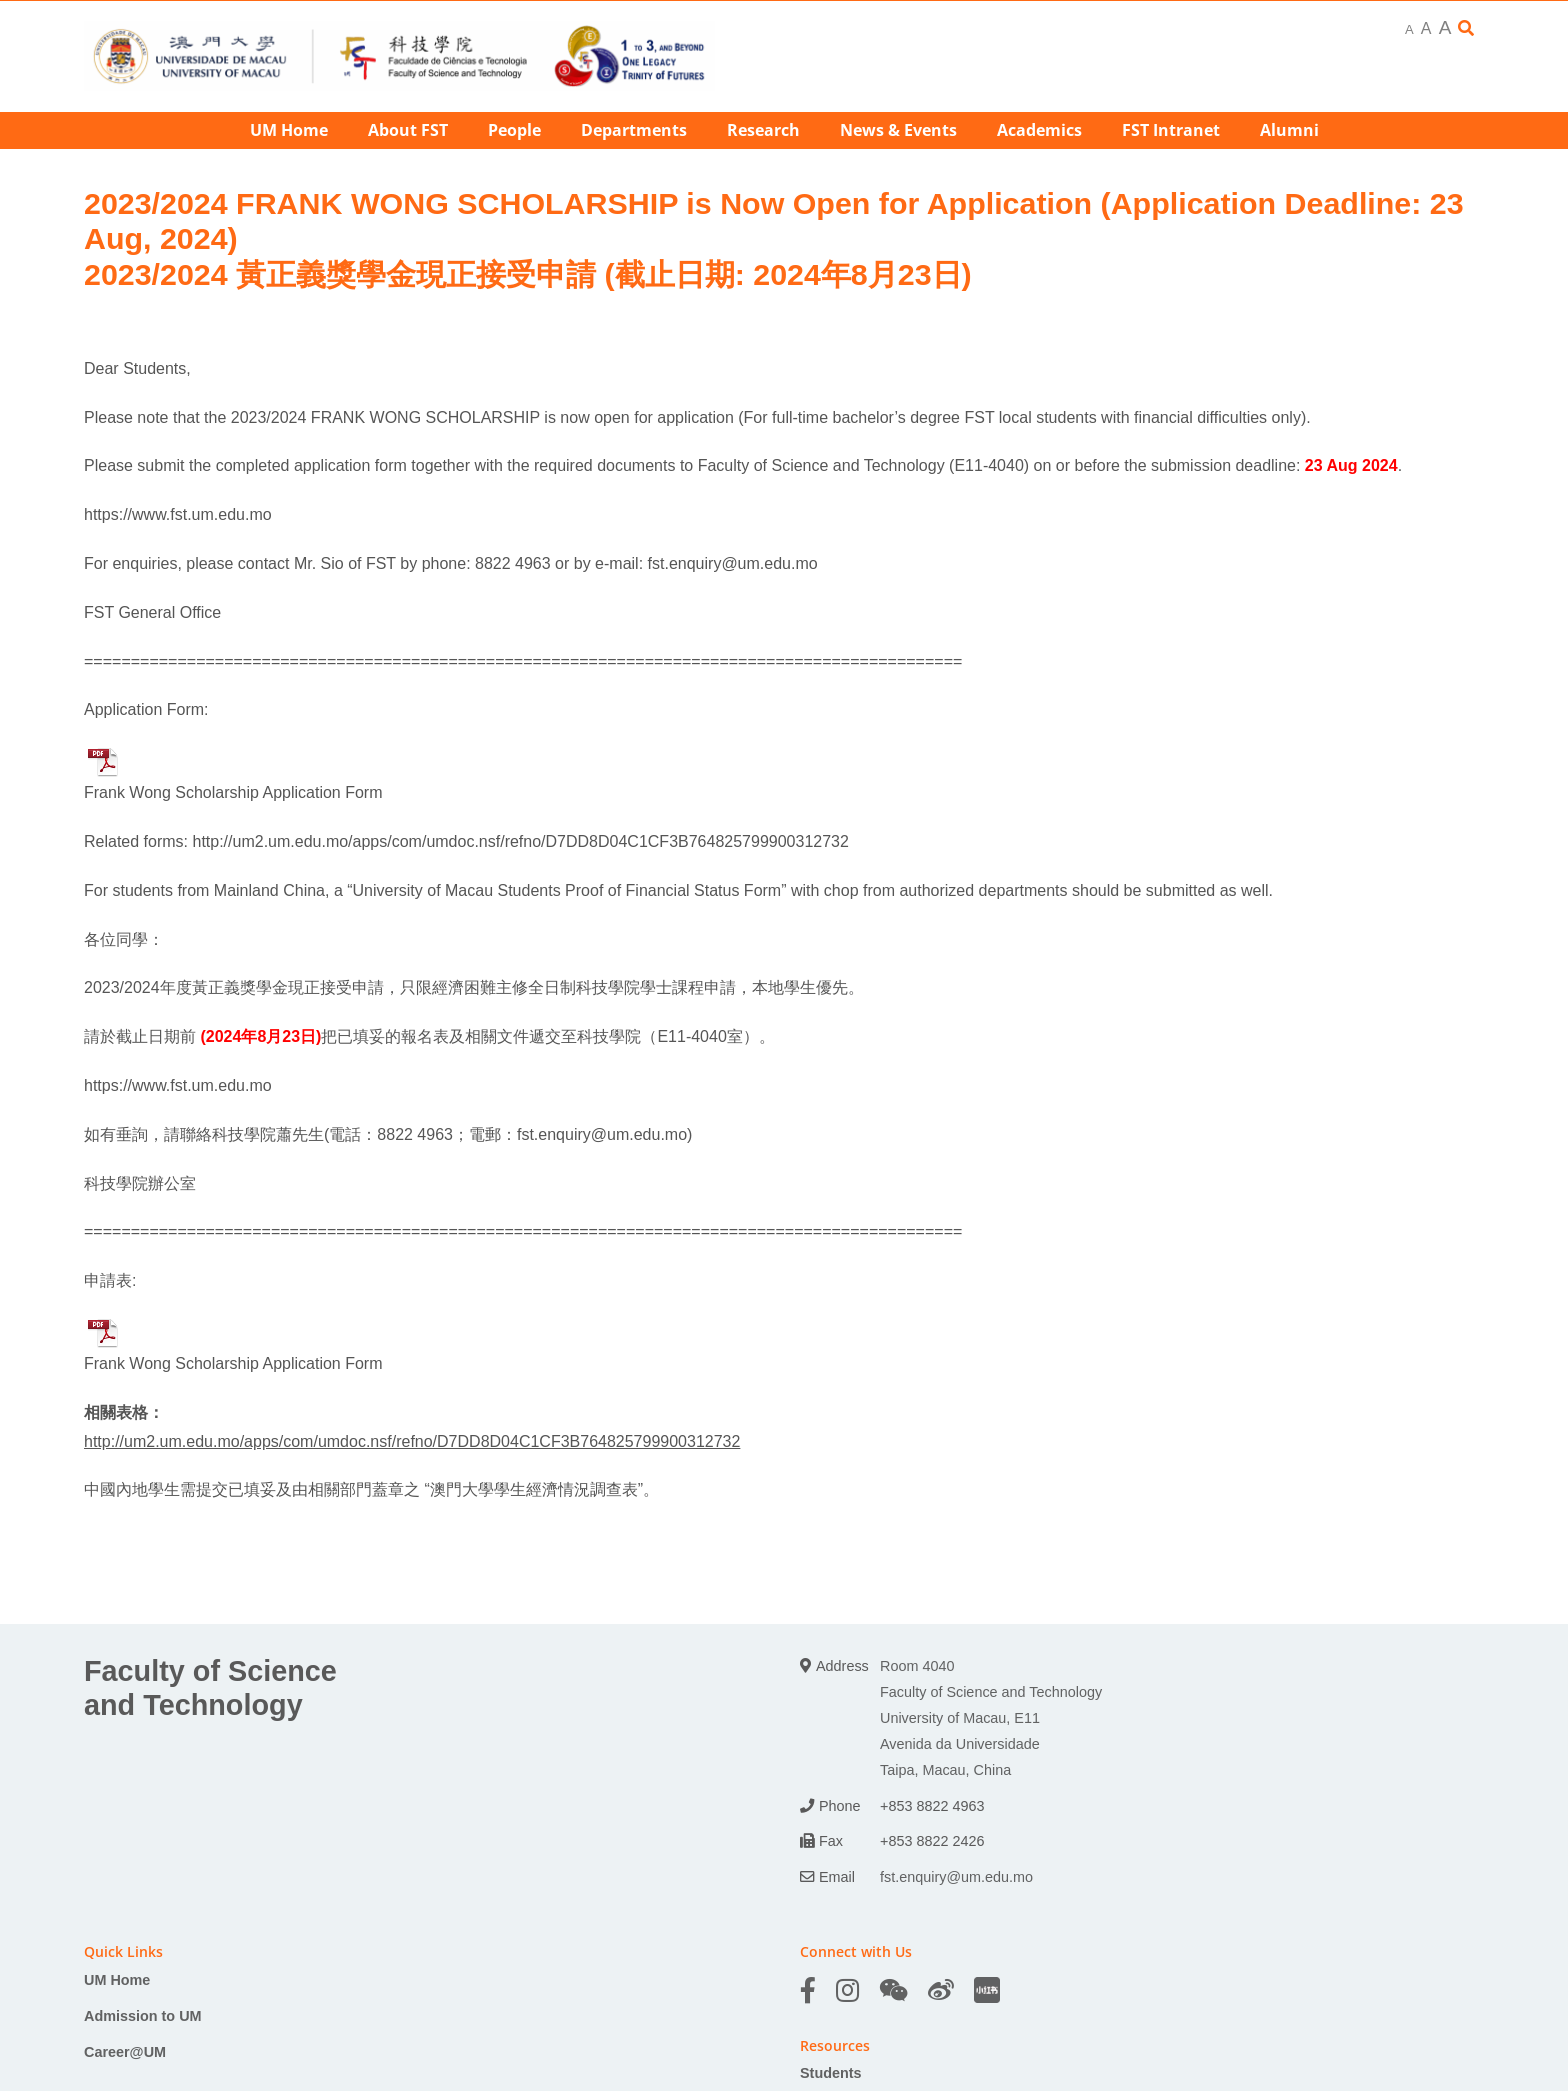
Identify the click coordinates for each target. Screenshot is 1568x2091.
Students (831, 2073)
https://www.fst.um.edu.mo (178, 514)
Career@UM (125, 2052)
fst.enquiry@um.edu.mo (733, 563)
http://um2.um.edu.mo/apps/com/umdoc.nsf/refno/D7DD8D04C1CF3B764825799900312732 (520, 841)
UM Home (117, 1980)
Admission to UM (143, 2016)
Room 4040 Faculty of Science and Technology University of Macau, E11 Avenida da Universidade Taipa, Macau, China (991, 1718)
